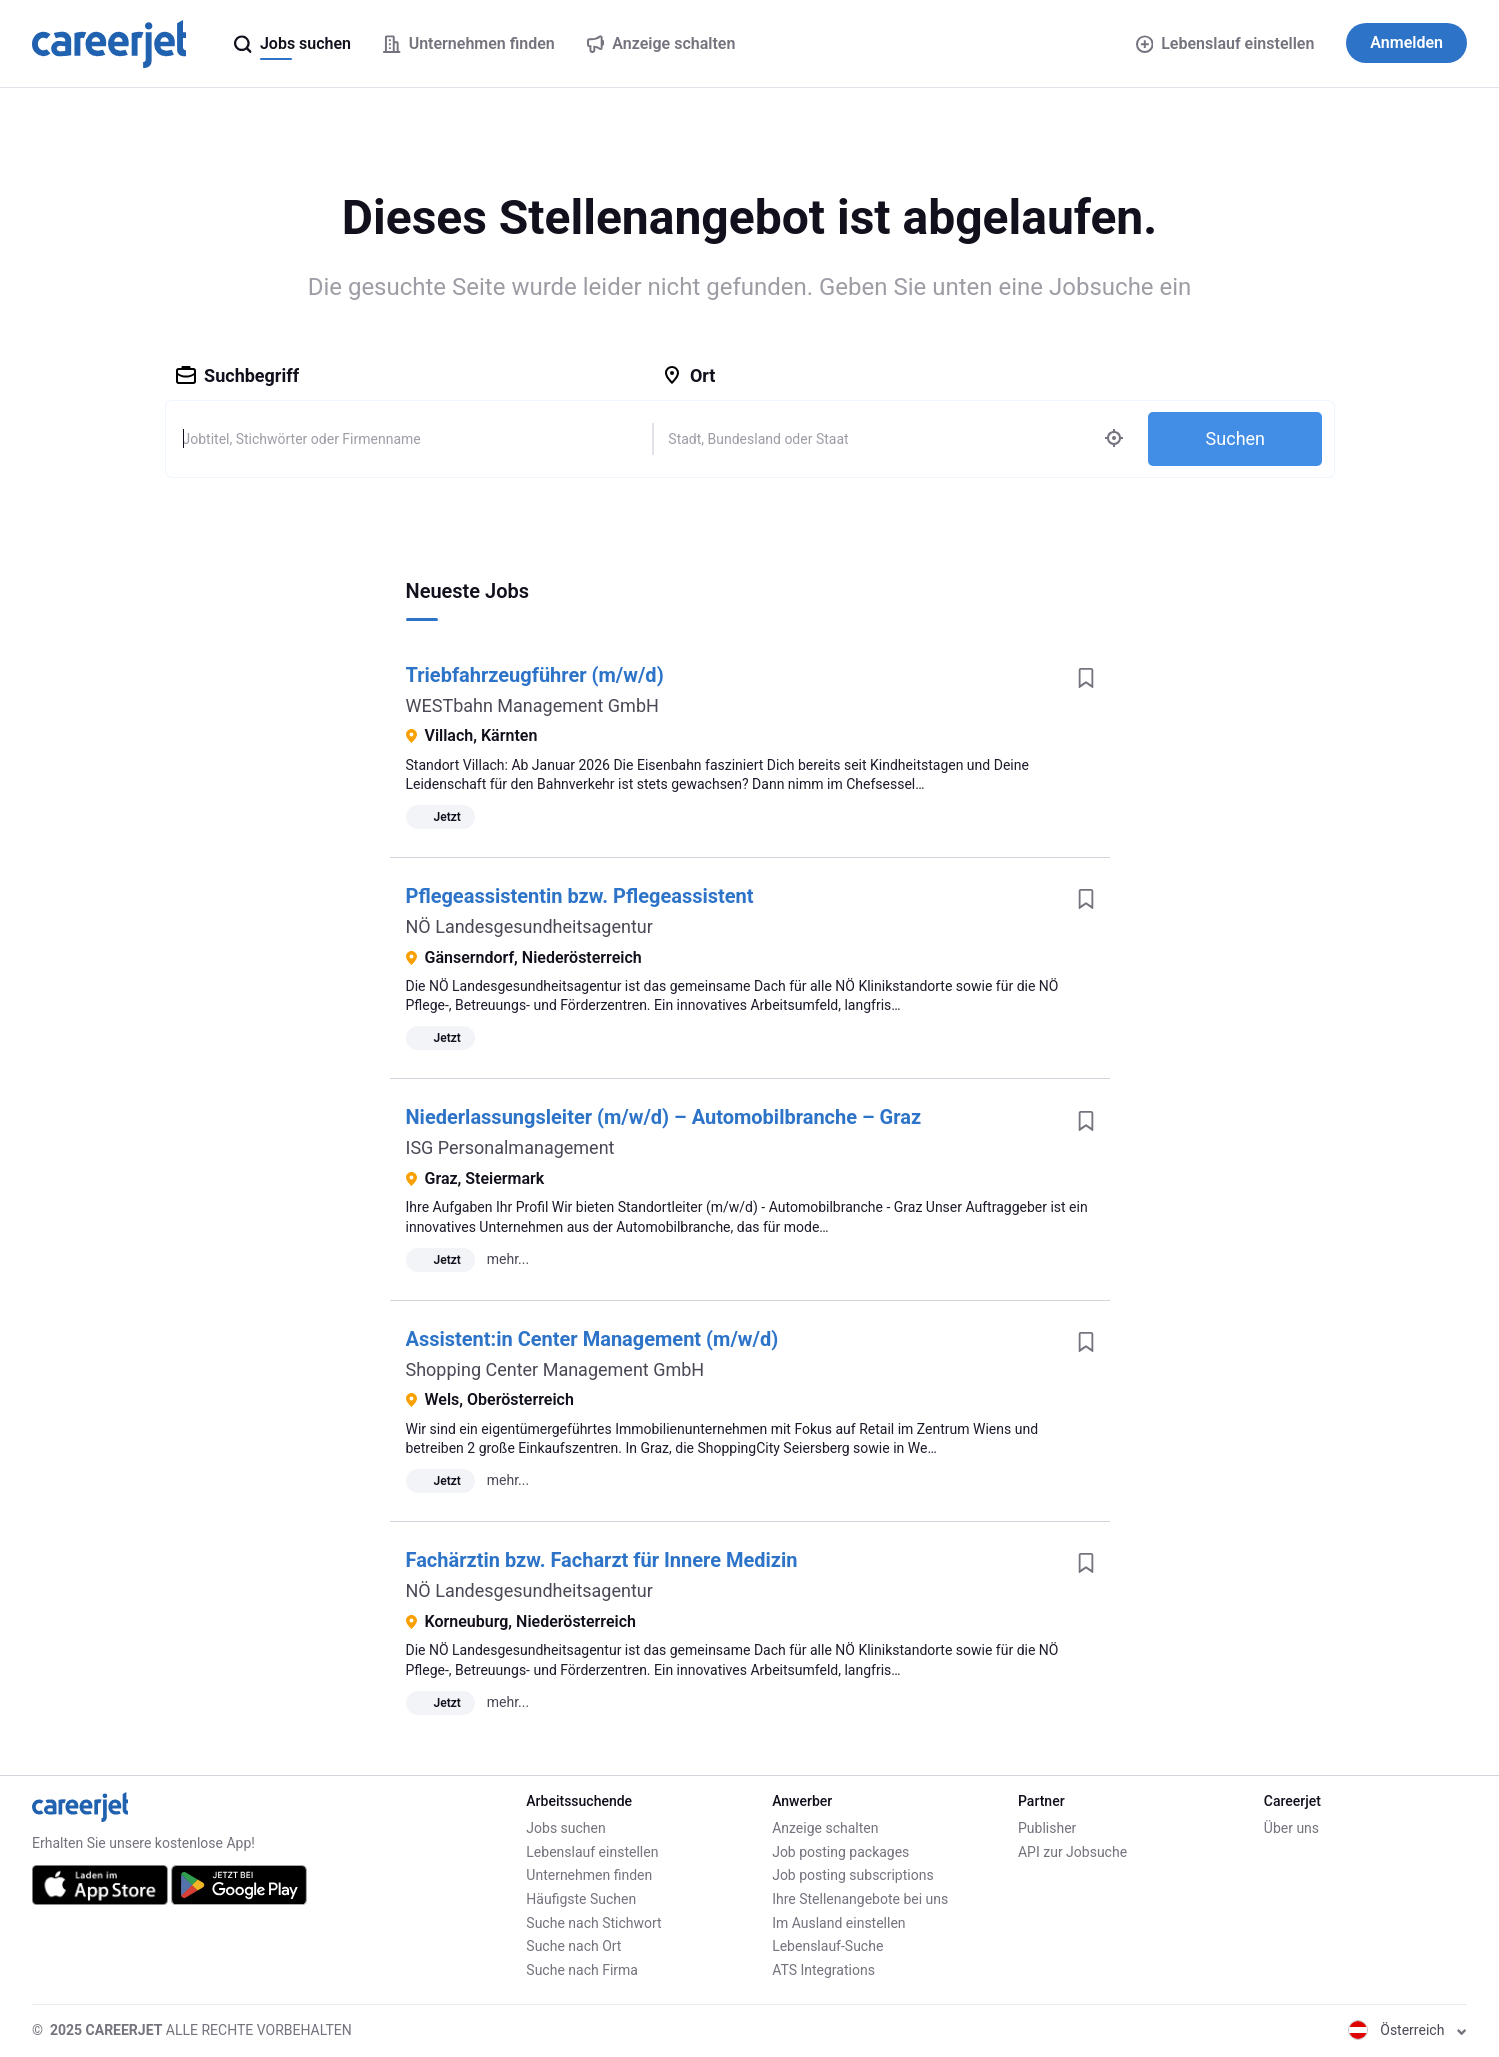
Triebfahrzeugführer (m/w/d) (535, 675)
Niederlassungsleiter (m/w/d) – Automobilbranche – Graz (664, 1117)
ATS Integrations (823, 1970)
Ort (689, 375)
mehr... (508, 1259)
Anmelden (1406, 42)
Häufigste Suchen (581, 1899)
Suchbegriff (237, 375)
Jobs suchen (565, 1828)
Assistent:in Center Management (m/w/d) (592, 1339)
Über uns (1291, 1828)
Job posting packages (840, 1852)
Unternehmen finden (589, 1875)
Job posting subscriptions (852, 1875)
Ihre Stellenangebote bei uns (860, 1899)
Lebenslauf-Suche (827, 1946)
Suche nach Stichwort (593, 1923)
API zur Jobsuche (1072, 1852)
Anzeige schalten (825, 1828)
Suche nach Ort (573, 1946)
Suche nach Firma (582, 1970)
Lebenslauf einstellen (1225, 43)
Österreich (1407, 2030)
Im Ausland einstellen (838, 1923)
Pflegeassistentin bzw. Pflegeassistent (580, 896)
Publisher (1047, 1828)
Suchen (1235, 438)
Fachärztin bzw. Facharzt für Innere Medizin (602, 1560)
